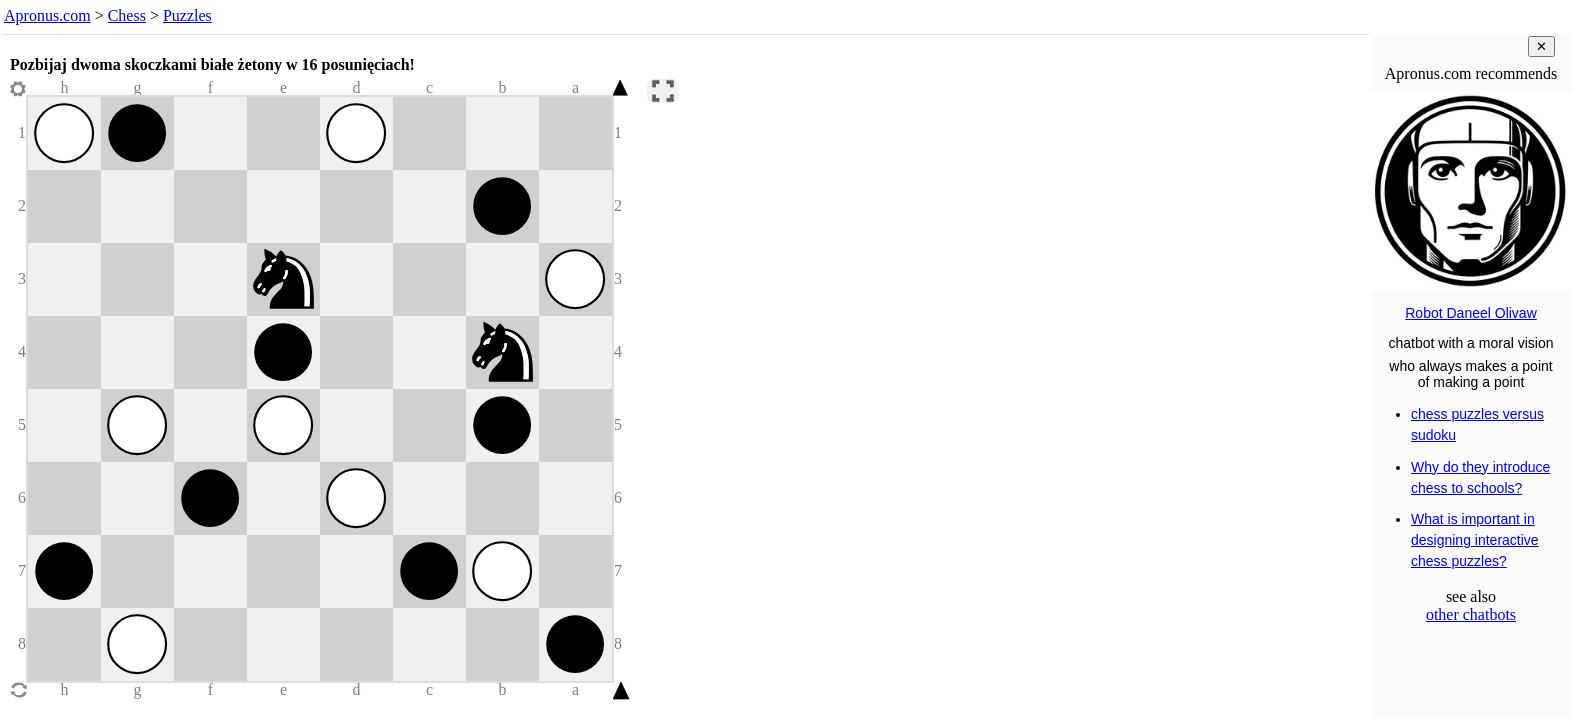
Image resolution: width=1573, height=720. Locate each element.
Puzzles (187, 15)
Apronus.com (47, 15)
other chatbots (1471, 614)
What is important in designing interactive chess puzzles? (1475, 540)
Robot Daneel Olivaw (1471, 313)
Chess (127, 15)
